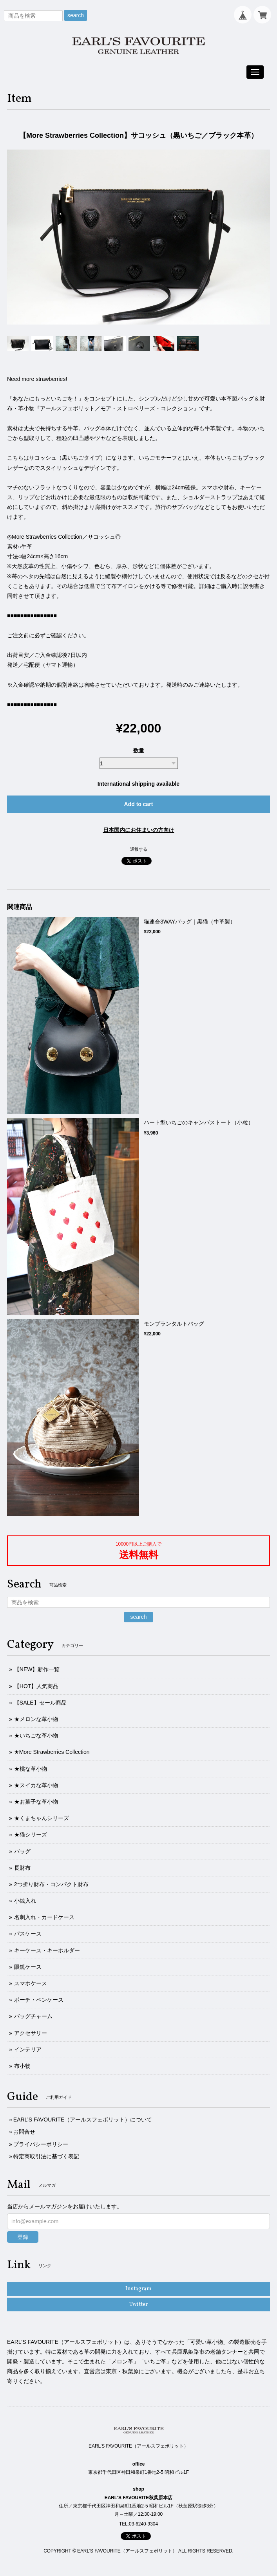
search (75, 15)
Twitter (138, 2304)
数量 (138, 750)
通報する (138, 849)
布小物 (22, 2066)
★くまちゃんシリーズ (41, 1818)
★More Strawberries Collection (52, 1752)
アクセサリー (30, 2033)
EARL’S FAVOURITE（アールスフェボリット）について (82, 2119)
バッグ (22, 1851)
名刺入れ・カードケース (44, 1917)
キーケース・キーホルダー (47, 1950)
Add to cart (138, 804)
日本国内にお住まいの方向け (138, 830)
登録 (22, 2237)
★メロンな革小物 (36, 1719)
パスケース (28, 1933)
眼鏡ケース (28, 1967)
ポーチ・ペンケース (38, 2000)
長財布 (22, 1868)
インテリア (28, 2049)
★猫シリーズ (30, 1834)
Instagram (138, 2289)
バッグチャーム (33, 2016)
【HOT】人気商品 (36, 1686)
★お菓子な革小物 (36, 1802)
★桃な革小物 (30, 1769)
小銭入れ (25, 1901)
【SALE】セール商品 (40, 1702)
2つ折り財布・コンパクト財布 (51, 1884)
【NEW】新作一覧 (37, 1669)
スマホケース (30, 1983)
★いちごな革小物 (36, 1735)
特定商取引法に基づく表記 (46, 2156)
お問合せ (24, 2132)
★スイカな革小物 (36, 1785)
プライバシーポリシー (40, 2144)
